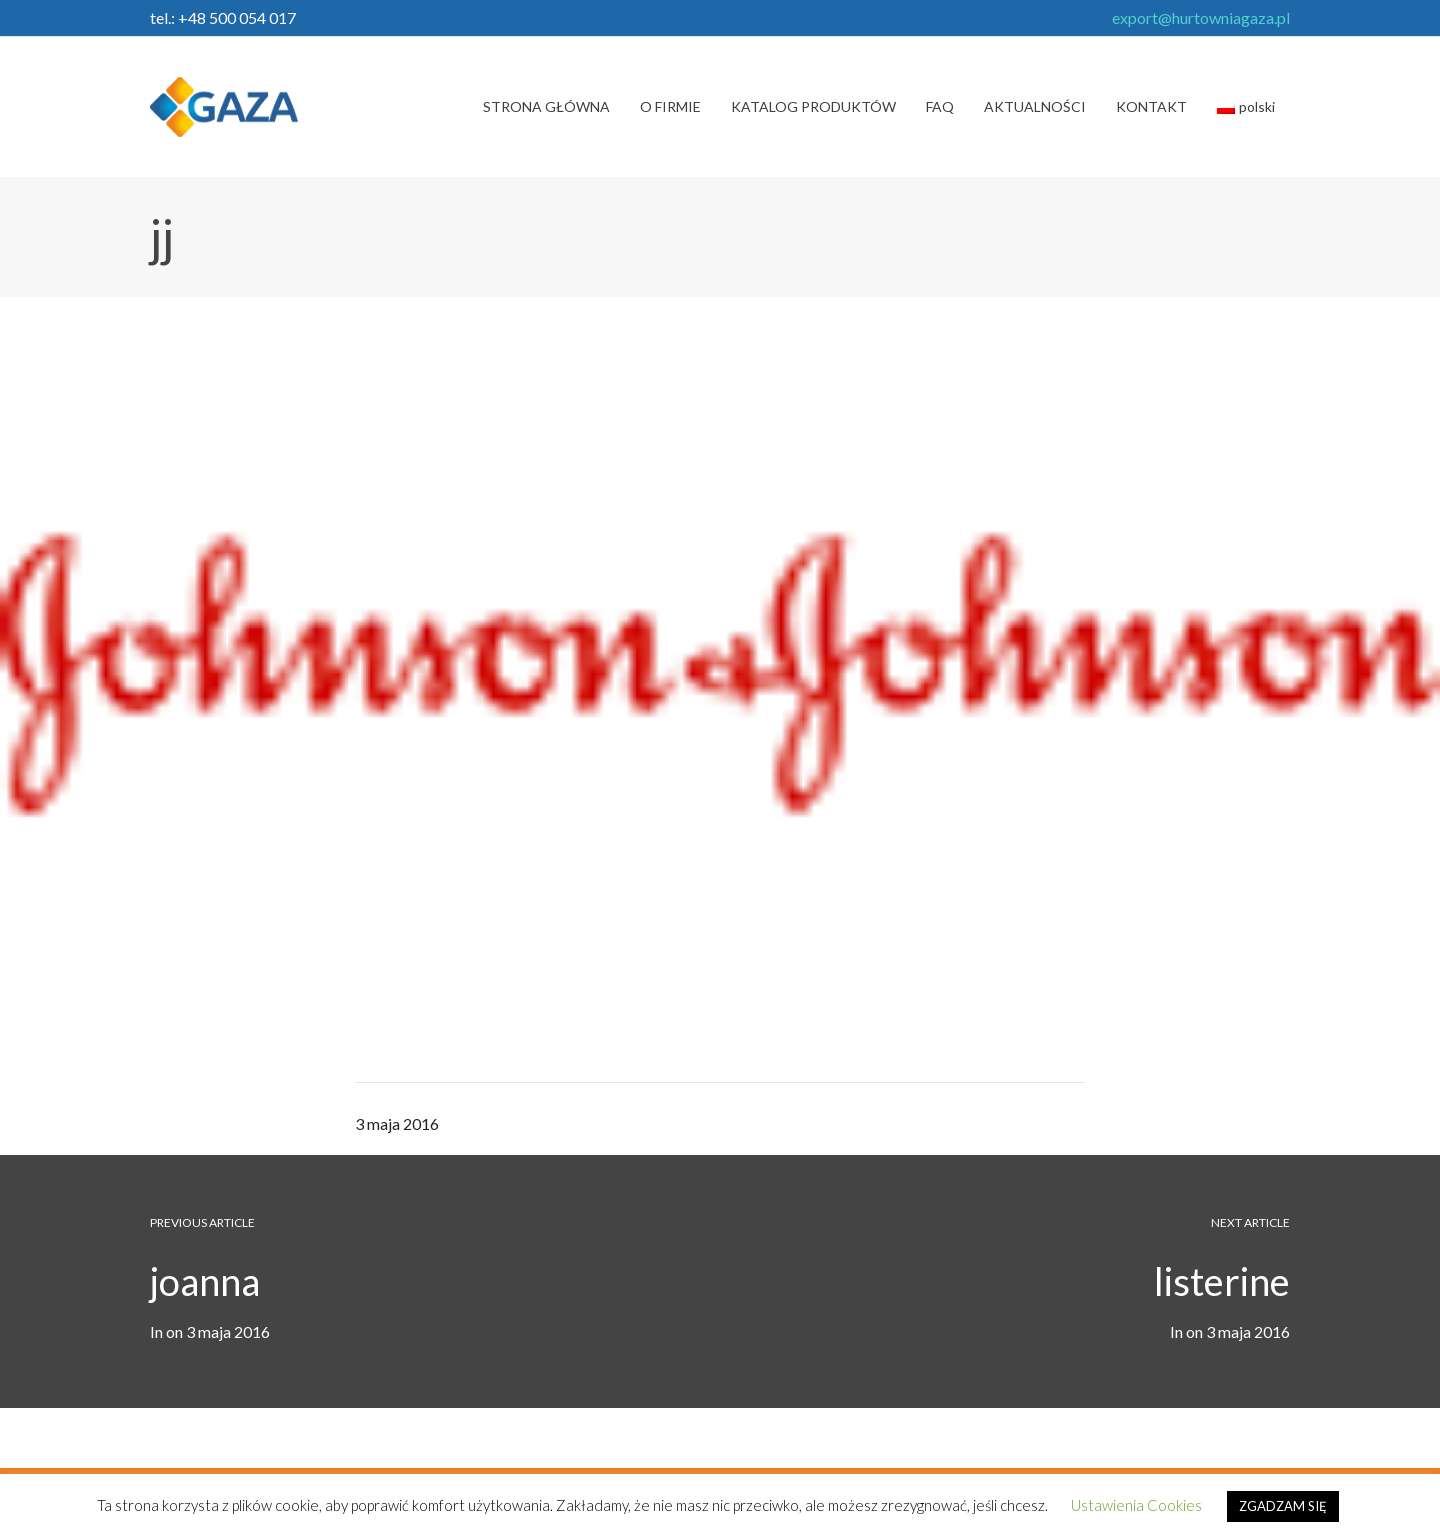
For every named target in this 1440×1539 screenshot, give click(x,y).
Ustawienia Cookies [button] (1136, 1505)
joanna (205, 1281)
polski (1246, 106)
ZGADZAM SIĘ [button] (1283, 1506)
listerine (1222, 1281)
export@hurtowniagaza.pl (1201, 17)
